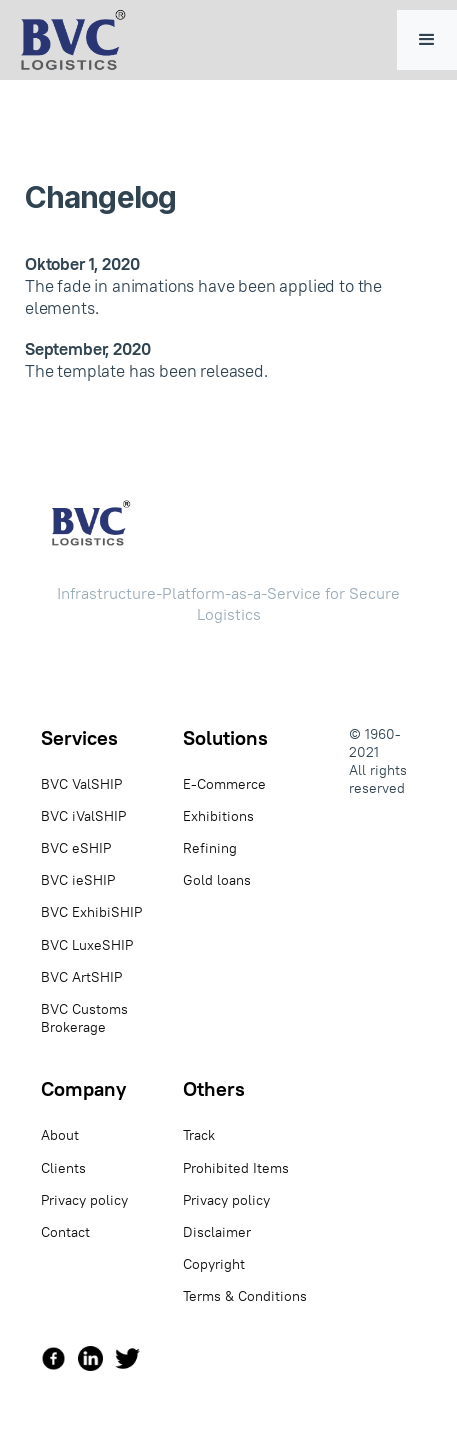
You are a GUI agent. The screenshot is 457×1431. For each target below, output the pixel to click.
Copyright (214, 1264)
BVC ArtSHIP (81, 977)
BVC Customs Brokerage (84, 1018)
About (60, 1135)
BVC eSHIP (76, 848)
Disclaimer (217, 1232)
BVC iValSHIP (83, 816)
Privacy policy (84, 1200)
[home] (68, 40)
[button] (427, 40)
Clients (63, 1168)
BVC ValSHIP (81, 784)
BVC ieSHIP (78, 880)
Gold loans (217, 880)
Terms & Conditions (245, 1296)
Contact (65, 1232)
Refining (210, 848)
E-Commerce (224, 784)
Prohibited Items (236, 1168)
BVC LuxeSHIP (87, 945)
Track (199, 1135)
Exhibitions (218, 816)
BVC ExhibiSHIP (91, 912)
